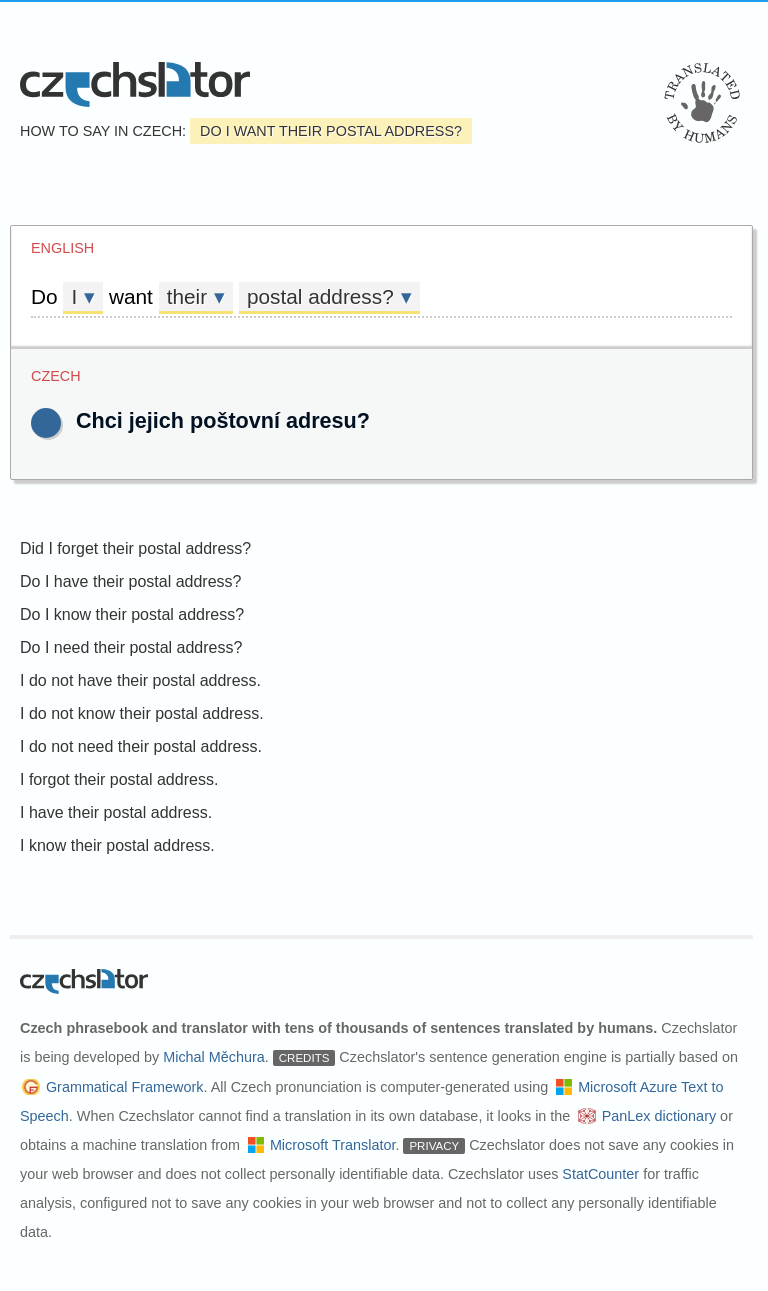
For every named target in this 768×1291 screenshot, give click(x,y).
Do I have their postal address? (130, 581)
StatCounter (600, 1174)
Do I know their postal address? (132, 614)
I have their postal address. (116, 812)
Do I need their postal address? (131, 647)
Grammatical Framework (125, 1087)
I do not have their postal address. (140, 680)
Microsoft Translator (333, 1145)
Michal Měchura (214, 1057)
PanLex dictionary (659, 1116)
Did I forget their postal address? (135, 548)
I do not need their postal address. (141, 746)
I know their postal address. (117, 845)
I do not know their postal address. (142, 713)
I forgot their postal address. (119, 779)
